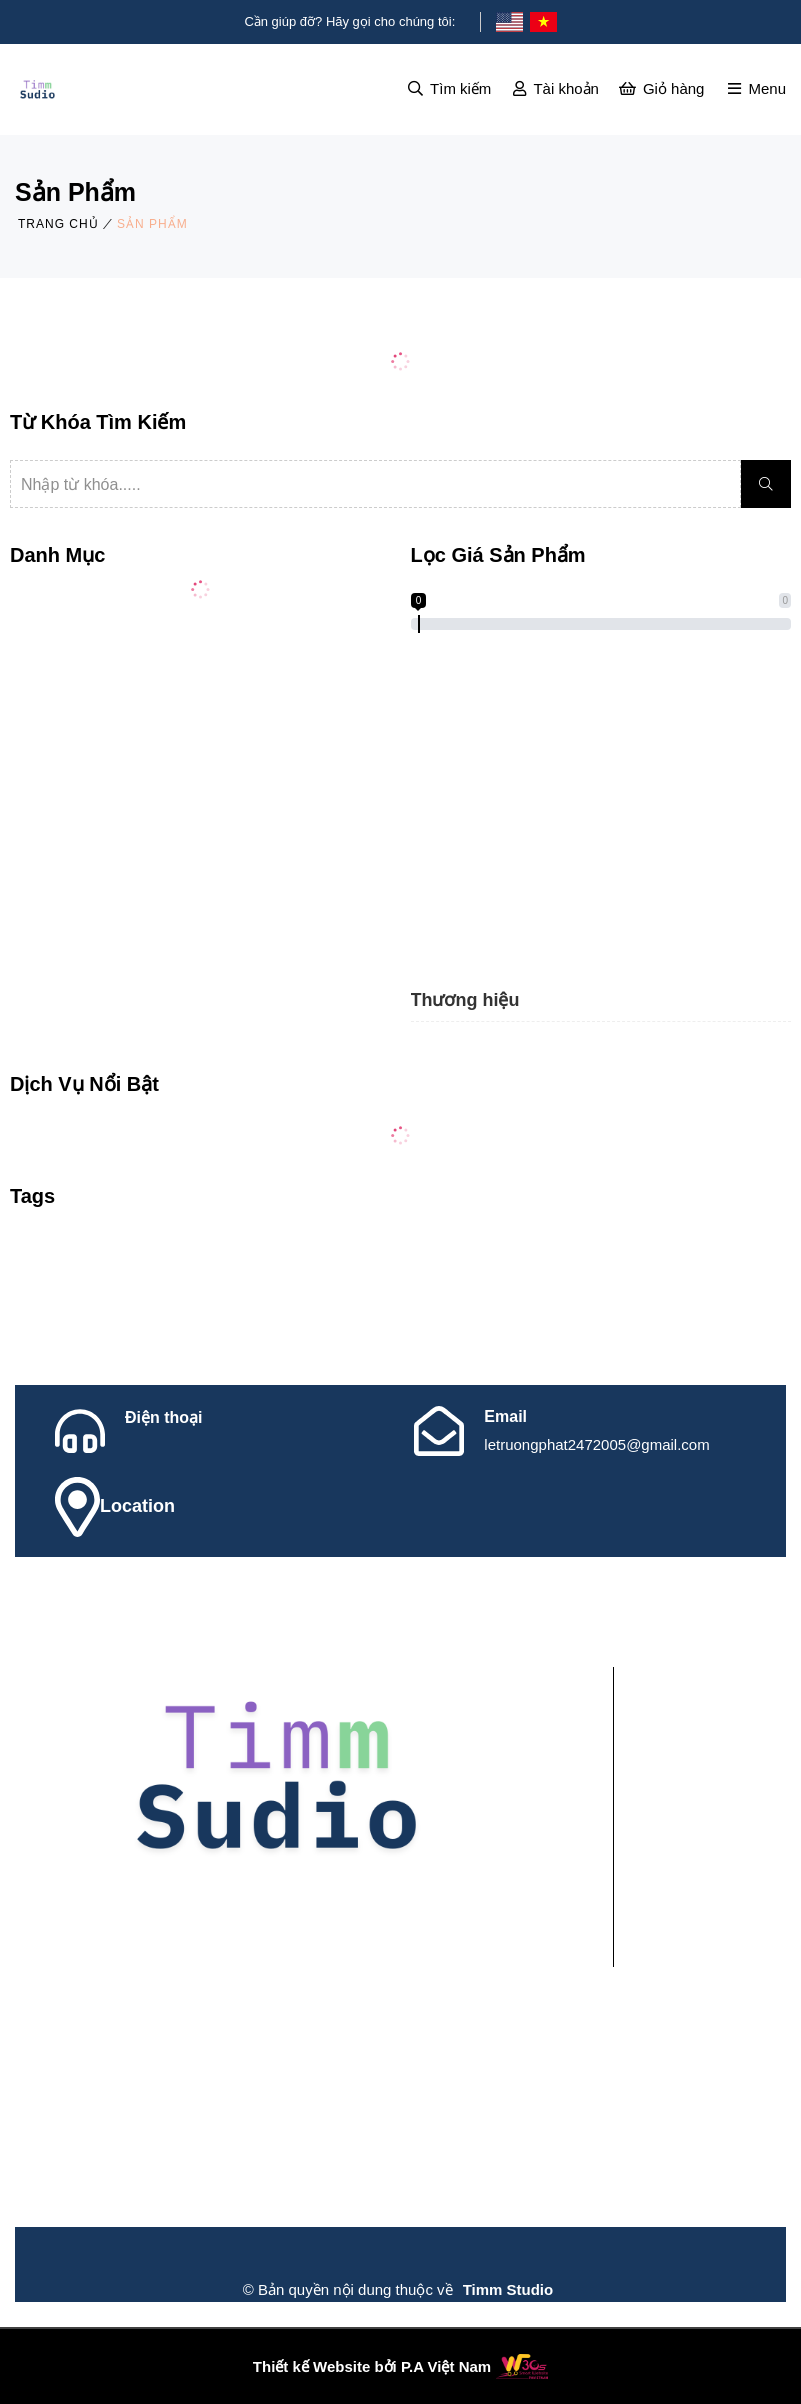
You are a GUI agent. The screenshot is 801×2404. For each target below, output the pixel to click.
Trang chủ (58, 224)
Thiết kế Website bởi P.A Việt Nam (372, 2366)
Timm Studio (508, 2289)
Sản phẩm (152, 224)
